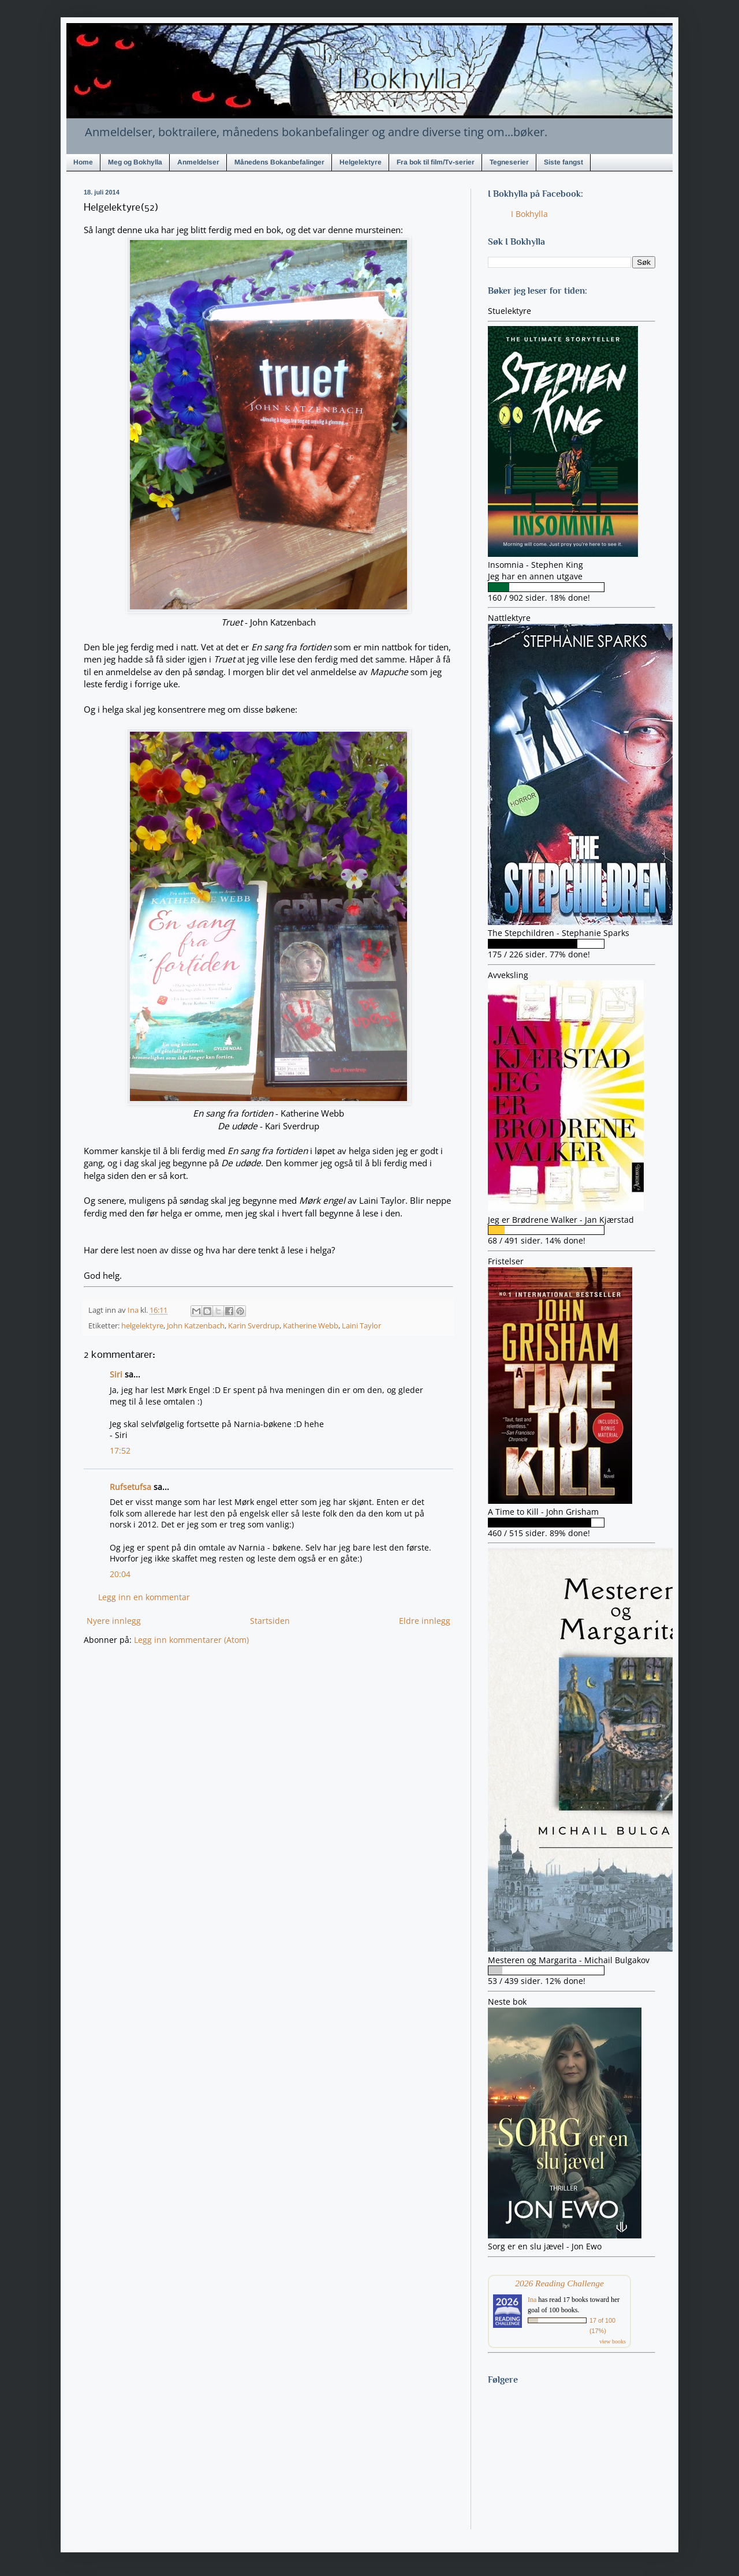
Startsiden (270, 1620)
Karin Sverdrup (253, 1326)
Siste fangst (563, 162)
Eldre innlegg (424, 1620)
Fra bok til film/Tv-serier (436, 162)
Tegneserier (509, 162)
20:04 (120, 1573)
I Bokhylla (529, 213)
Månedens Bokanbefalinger (279, 162)
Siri (116, 1374)
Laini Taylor (361, 1326)
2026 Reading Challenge (559, 2283)
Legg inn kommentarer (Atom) (191, 1639)
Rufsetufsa (130, 1486)
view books (612, 2341)
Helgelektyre (360, 162)
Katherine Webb (310, 1326)
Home (83, 162)
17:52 (120, 1450)
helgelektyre (142, 1326)
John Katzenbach (196, 1326)
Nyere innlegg (114, 1620)
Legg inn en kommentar (144, 1597)
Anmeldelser (198, 162)
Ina (532, 2300)
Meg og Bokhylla (135, 162)
